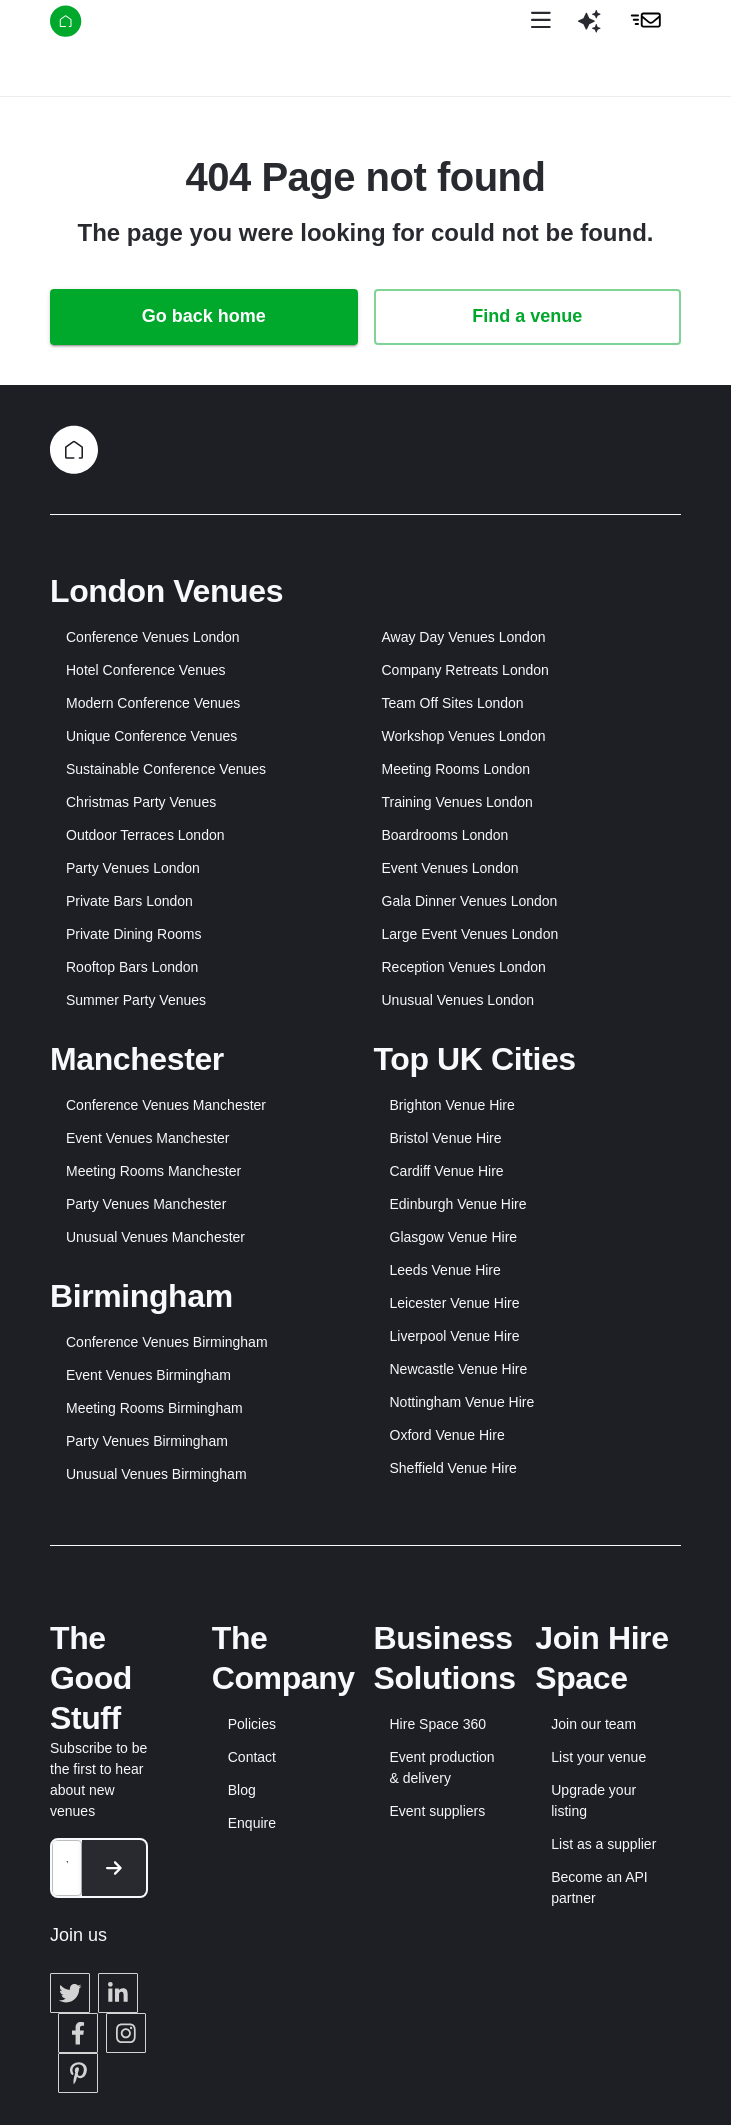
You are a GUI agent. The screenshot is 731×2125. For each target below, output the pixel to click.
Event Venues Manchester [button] (147, 1138)
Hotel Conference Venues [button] (146, 670)
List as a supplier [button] (603, 1844)
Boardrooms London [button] (445, 835)
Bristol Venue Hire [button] (446, 1138)
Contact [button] (252, 1757)
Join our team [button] (593, 1724)
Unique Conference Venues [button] (151, 736)
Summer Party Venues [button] (136, 1000)
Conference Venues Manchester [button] (166, 1105)
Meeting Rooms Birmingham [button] (154, 1408)
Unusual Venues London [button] (458, 1000)
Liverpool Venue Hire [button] (455, 1336)
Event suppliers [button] (438, 1811)
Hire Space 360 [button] (438, 1724)
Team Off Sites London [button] (453, 703)
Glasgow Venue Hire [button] (454, 1237)
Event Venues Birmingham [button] (148, 1375)
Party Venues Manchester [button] (146, 1204)
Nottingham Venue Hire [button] (462, 1402)
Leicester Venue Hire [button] (455, 1303)
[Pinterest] (78, 2073)
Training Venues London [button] (457, 802)
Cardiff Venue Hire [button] (447, 1171)
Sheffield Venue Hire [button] (453, 1468)
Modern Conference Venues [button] (153, 703)
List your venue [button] (598, 1757)
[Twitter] (70, 1993)
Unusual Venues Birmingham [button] (156, 1474)
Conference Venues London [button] (153, 637)
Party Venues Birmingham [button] (147, 1441)
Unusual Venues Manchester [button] (155, 1237)
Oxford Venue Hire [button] (447, 1435)
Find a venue (527, 316)
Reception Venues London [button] (464, 967)
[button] (589, 29)
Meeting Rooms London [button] (456, 769)
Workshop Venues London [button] (464, 736)
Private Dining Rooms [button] (133, 934)
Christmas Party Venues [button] (141, 802)
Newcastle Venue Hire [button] (459, 1369)
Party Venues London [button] (133, 868)
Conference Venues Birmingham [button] (167, 1342)
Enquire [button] (252, 1823)
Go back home (204, 316)
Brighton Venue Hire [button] (452, 1105)
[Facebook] (78, 2033)
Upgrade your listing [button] (593, 1800)
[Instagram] (126, 2033)
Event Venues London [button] (450, 868)
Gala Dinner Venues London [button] (470, 901)
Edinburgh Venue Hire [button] (458, 1204)
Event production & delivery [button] (442, 1767)
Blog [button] (242, 1790)
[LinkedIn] (118, 1993)
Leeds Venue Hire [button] (445, 1270)
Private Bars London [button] (129, 901)
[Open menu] (541, 21)
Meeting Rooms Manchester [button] (153, 1171)
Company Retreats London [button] (465, 670)
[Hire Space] (116, 25)
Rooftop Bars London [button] (132, 967)
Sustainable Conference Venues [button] (166, 769)
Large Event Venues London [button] (470, 934)
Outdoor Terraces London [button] (145, 835)
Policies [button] (252, 1724)
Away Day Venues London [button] (464, 637)
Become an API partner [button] (599, 1887)
